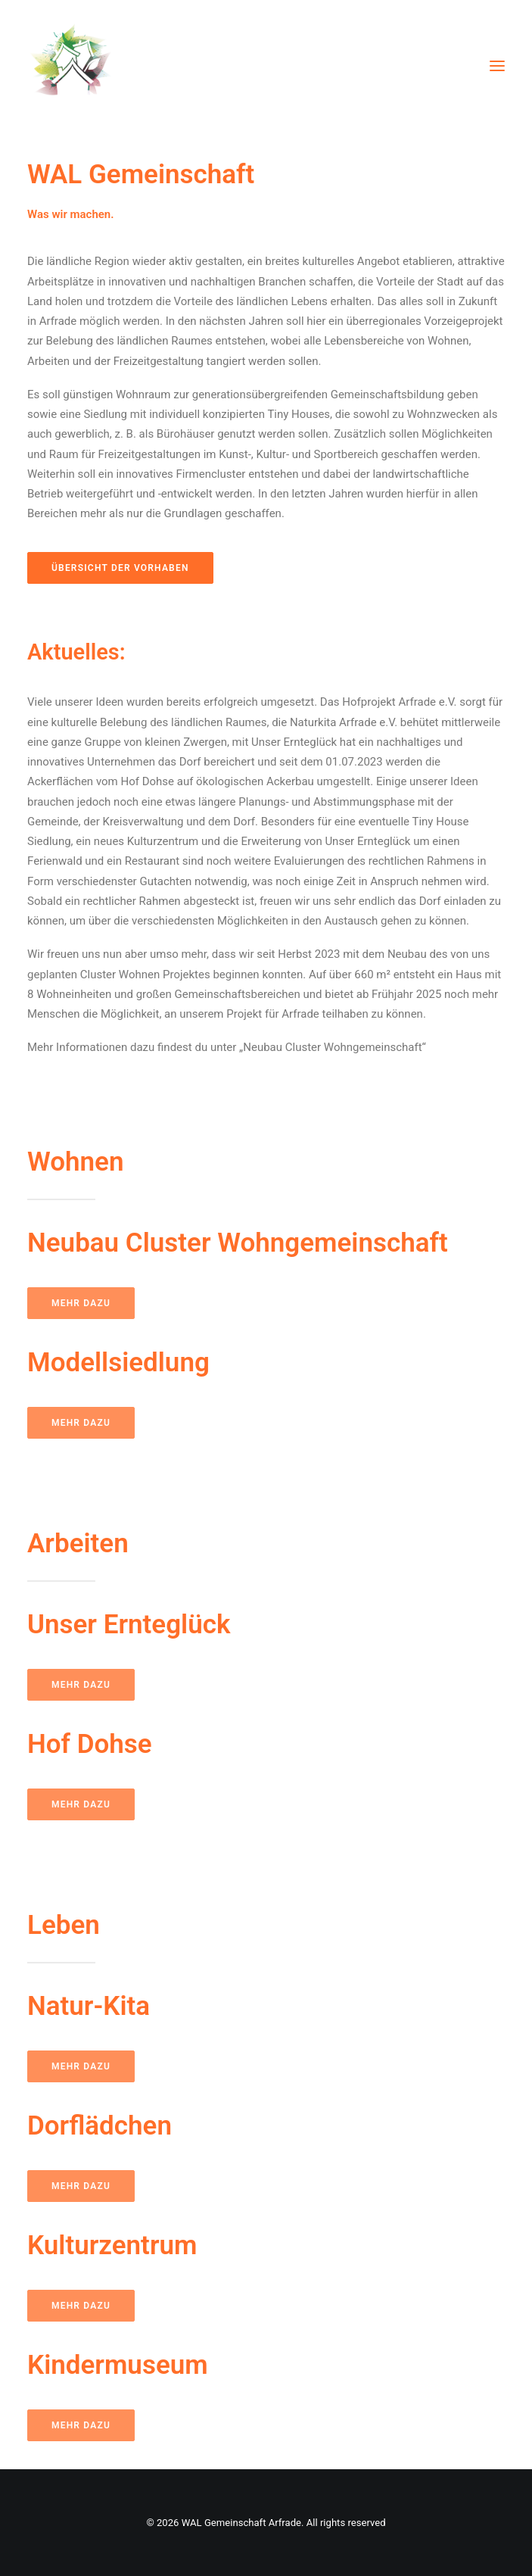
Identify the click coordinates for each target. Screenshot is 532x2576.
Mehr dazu (80, 1303)
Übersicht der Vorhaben (120, 568)
